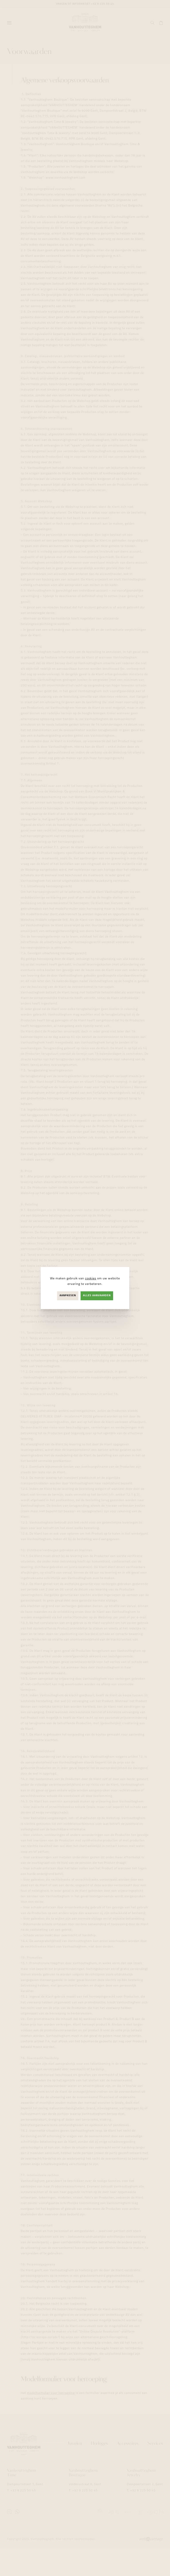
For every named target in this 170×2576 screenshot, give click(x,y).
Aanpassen (68, 1295)
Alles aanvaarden (97, 1295)
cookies (90, 1278)
